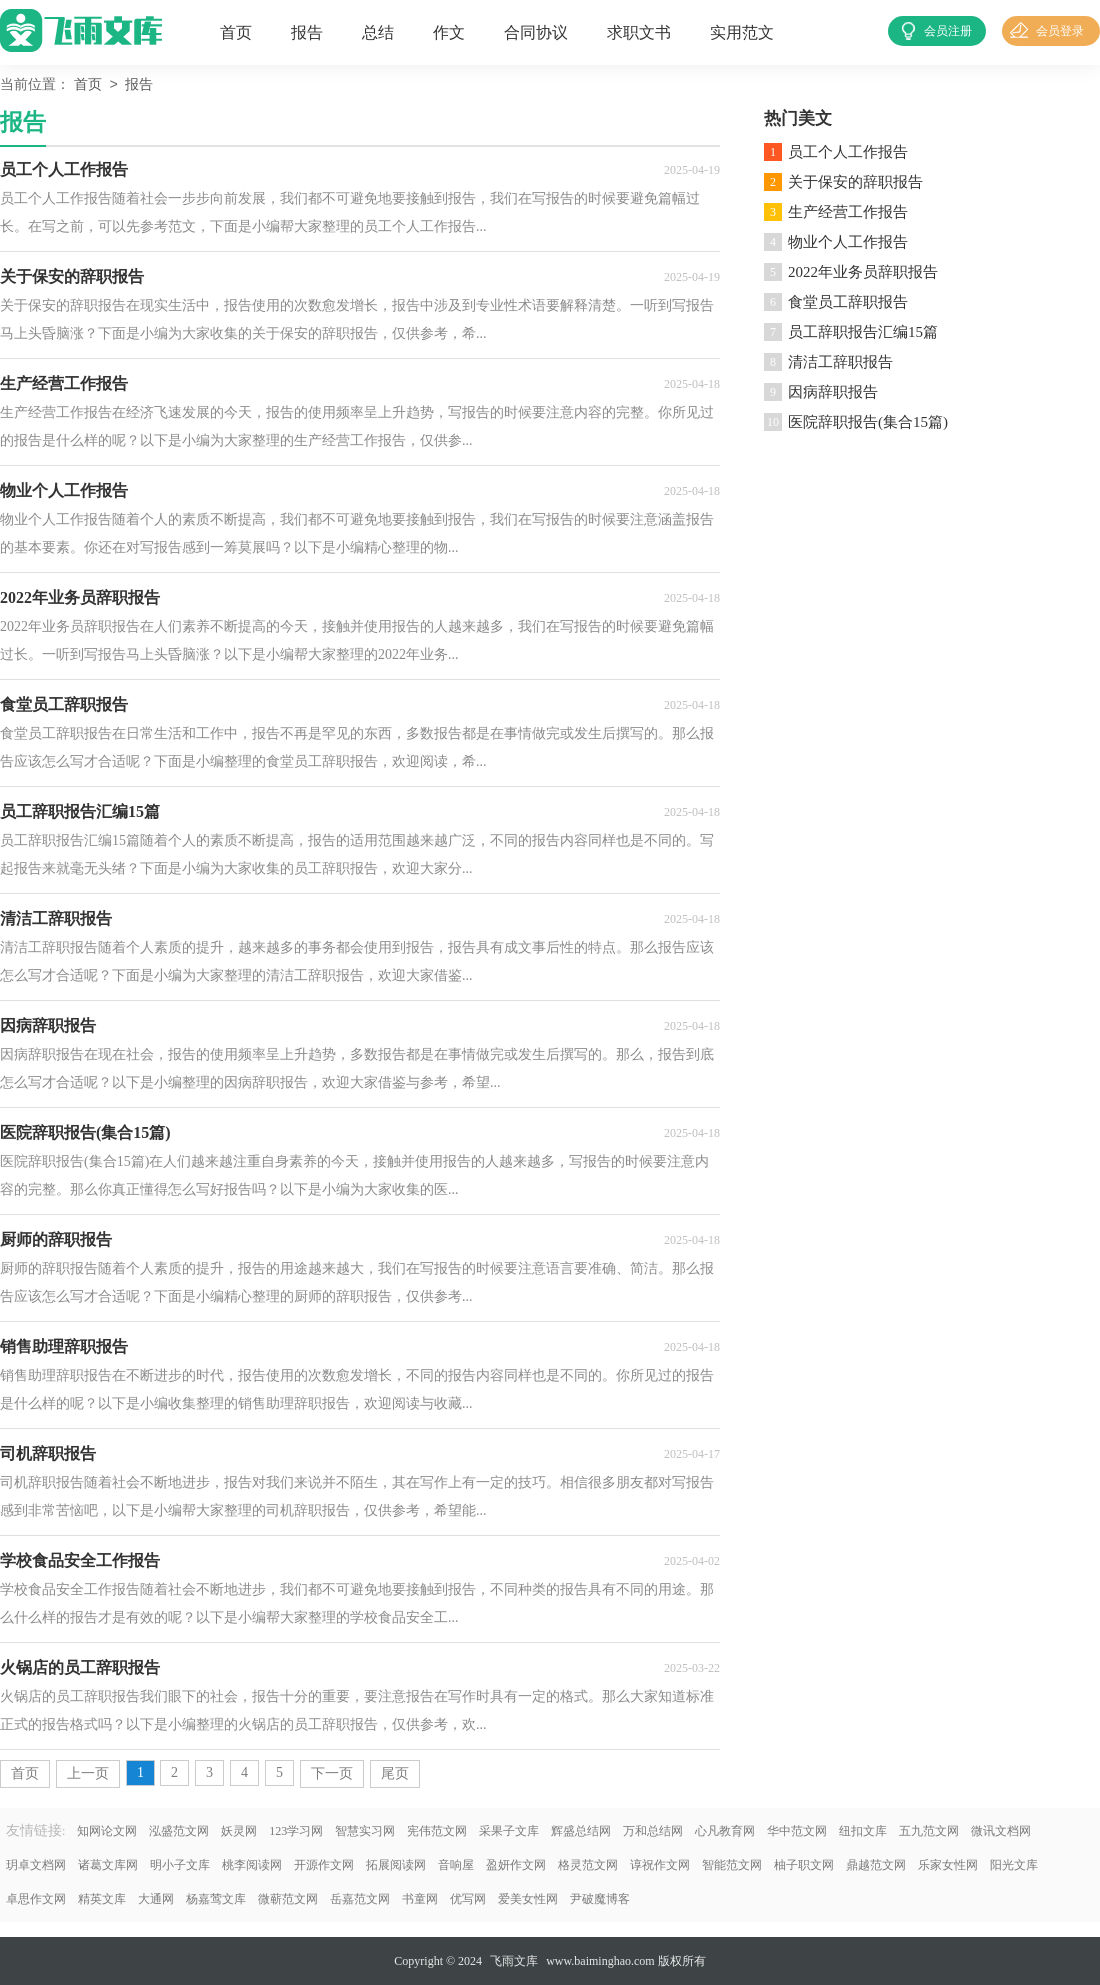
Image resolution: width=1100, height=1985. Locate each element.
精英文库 (102, 1899)
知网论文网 (107, 1831)
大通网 (156, 1899)
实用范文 (742, 32)
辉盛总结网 (581, 1831)
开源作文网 (324, 1865)
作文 (449, 32)
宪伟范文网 (437, 1831)
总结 (378, 32)
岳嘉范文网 (360, 1899)
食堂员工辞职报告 (848, 302)
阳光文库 (1014, 1865)
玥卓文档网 (36, 1865)
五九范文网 (929, 1831)
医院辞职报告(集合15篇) (868, 422)
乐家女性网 (948, 1865)
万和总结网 (653, 1831)
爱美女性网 (528, 1899)
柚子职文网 (804, 1865)
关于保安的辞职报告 (855, 182)
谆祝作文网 (660, 1865)
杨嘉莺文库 (216, 1899)
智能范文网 (732, 1865)
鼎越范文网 (876, 1865)
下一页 (332, 1773)
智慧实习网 (365, 1831)
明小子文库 (180, 1865)
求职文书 (639, 32)
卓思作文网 (36, 1899)
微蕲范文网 (288, 1899)
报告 (307, 32)
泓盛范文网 (179, 1831)
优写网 (468, 1899)
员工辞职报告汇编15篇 (863, 332)
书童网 (420, 1899)
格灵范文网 (588, 1865)
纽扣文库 (863, 1831)
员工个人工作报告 (848, 152)
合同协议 (536, 32)
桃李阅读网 (252, 1865)
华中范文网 (797, 1831)
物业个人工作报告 (848, 242)
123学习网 (296, 1831)
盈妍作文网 (516, 1865)
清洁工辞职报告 (840, 362)
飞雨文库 (514, 1961)
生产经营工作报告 (848, 212)
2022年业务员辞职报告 (863, 272)
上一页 (88, 1773)
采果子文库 (509, 1831)
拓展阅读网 (396, 1865)
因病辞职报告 (833, 392)
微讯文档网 (1001, 1831)
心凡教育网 (725, 1831)
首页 (236, 32)
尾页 (395, 1773)
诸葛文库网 (108, 1865)
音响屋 (456, 1865)
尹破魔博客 (600, 1899)
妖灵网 (239, 1831)
